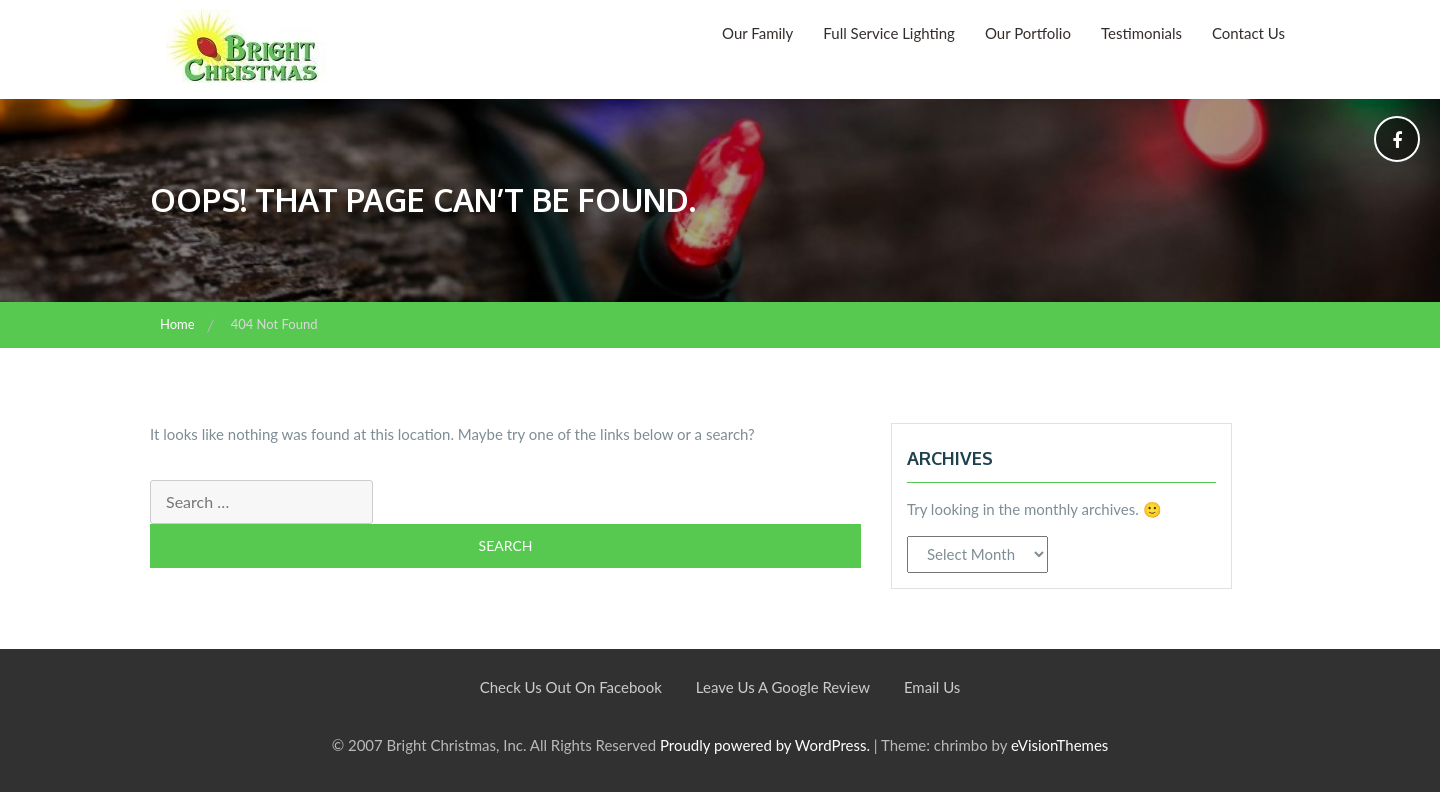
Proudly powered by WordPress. (765, 745)
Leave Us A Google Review (783, 687)
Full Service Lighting (889, 33)
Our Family (757, 33)
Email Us (932, 687)
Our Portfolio (1028, 33)
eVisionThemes (1059, 745)
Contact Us (1248, 33)
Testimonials (1141, 33)
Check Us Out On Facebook (571, 687)
